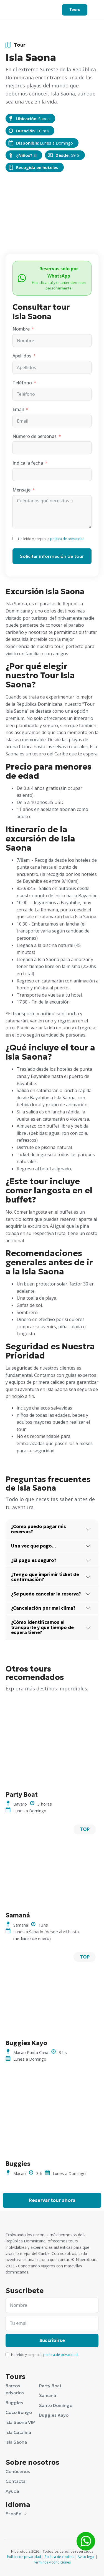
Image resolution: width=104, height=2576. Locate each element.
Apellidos (21, 356)
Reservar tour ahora (52, 2200)
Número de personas (34, 436)
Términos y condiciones (52, 2562)
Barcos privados (15, 2389)
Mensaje (21, 490)
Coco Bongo (19, 2412)
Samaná (47, 2395)
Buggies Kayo (54, 2415)
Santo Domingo (55, 2405)
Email (18, 409)
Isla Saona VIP (20, 2422)
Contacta (16, 2481)
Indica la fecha (27, 463)
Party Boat (50, 2385)
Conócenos (18, 2471)
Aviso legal (86, 2556)
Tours (74, 9)
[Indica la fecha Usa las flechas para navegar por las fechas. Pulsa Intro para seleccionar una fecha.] (52, 474)
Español (14, 2513)
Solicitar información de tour (52, 556)
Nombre (21, 329)
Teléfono (22, 383)
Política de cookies (59, 2556)
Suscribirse (52, 2340)
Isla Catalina (18, 2432)
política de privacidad (67, 538)
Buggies (14, 2402)
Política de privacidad (24, 2556)
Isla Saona (16, 2442)
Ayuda (12, 2491)
